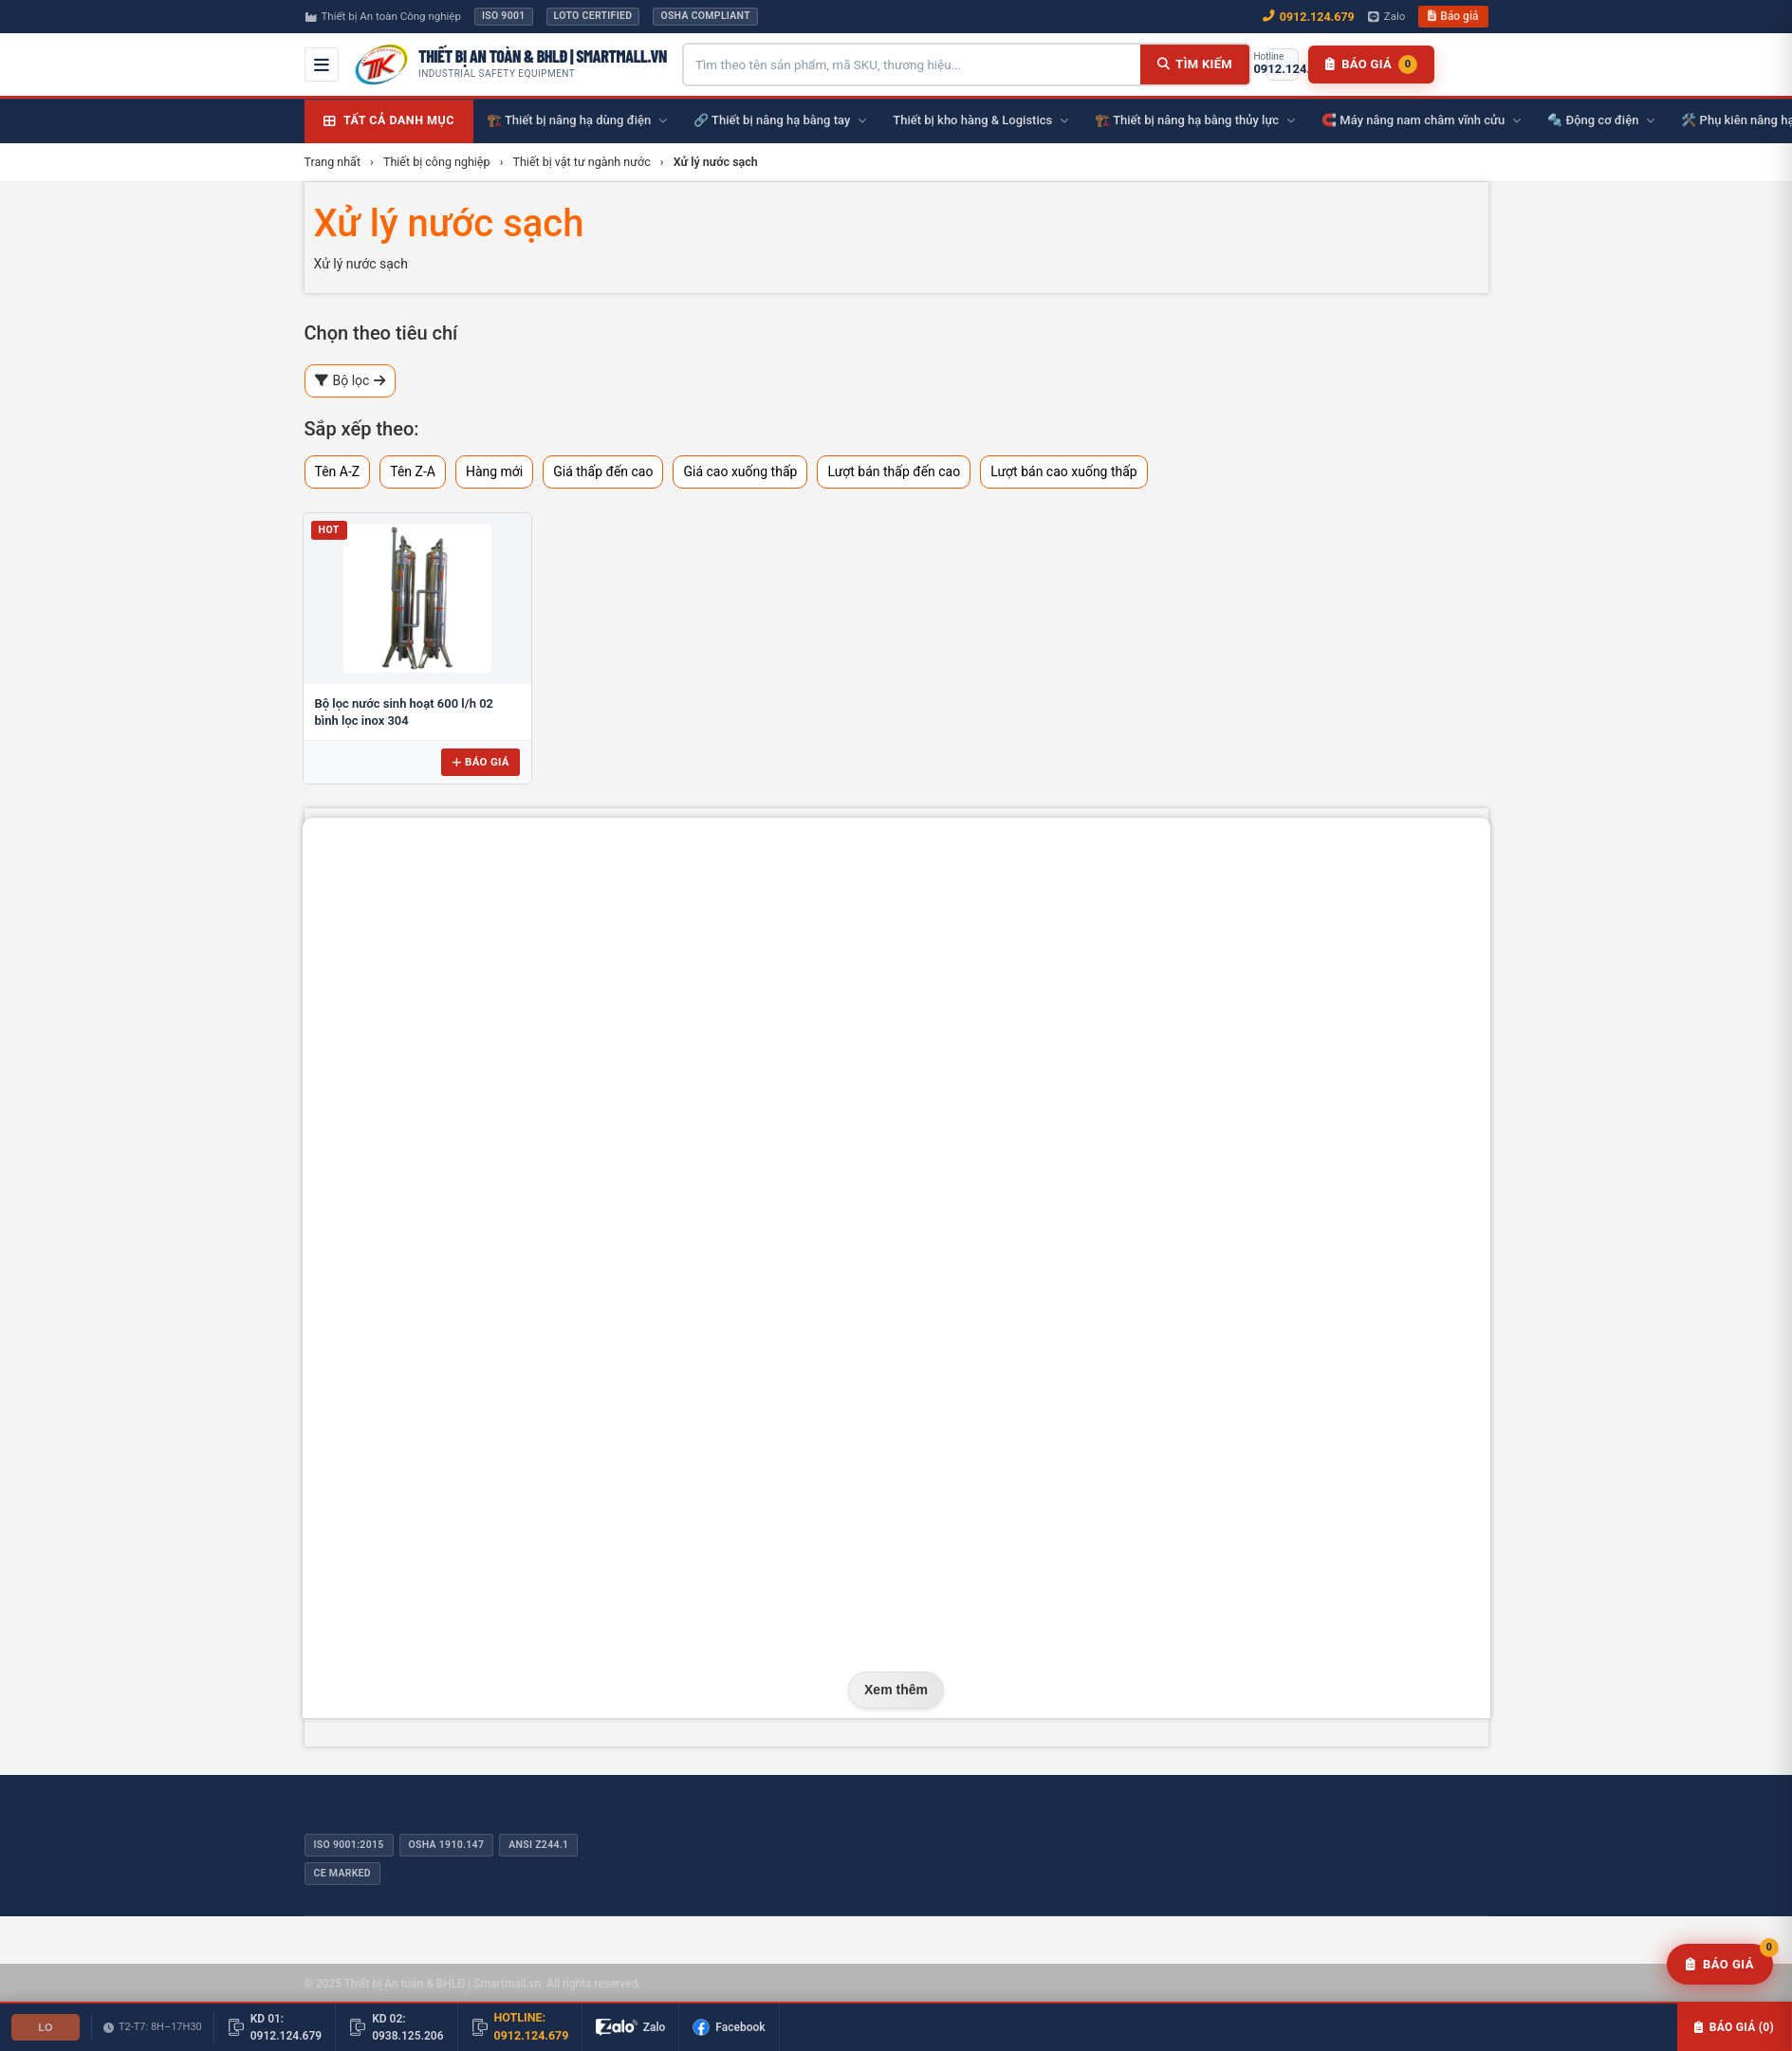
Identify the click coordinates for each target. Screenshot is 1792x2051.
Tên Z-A (412, 471)
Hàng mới (494, 471)
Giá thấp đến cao (603, 471)
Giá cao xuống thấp (740, 471)
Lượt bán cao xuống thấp (1063, 471)
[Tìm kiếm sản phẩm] (912, 64)
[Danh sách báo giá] (1371, 64)
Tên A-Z (337, 471)
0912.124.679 (1309, 16)
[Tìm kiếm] (1194, 64)
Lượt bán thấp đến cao (893, 471)
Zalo (1387, 16)
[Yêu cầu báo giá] (1720, 1965)
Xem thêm (896, 1689)
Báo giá (1453, 16)
